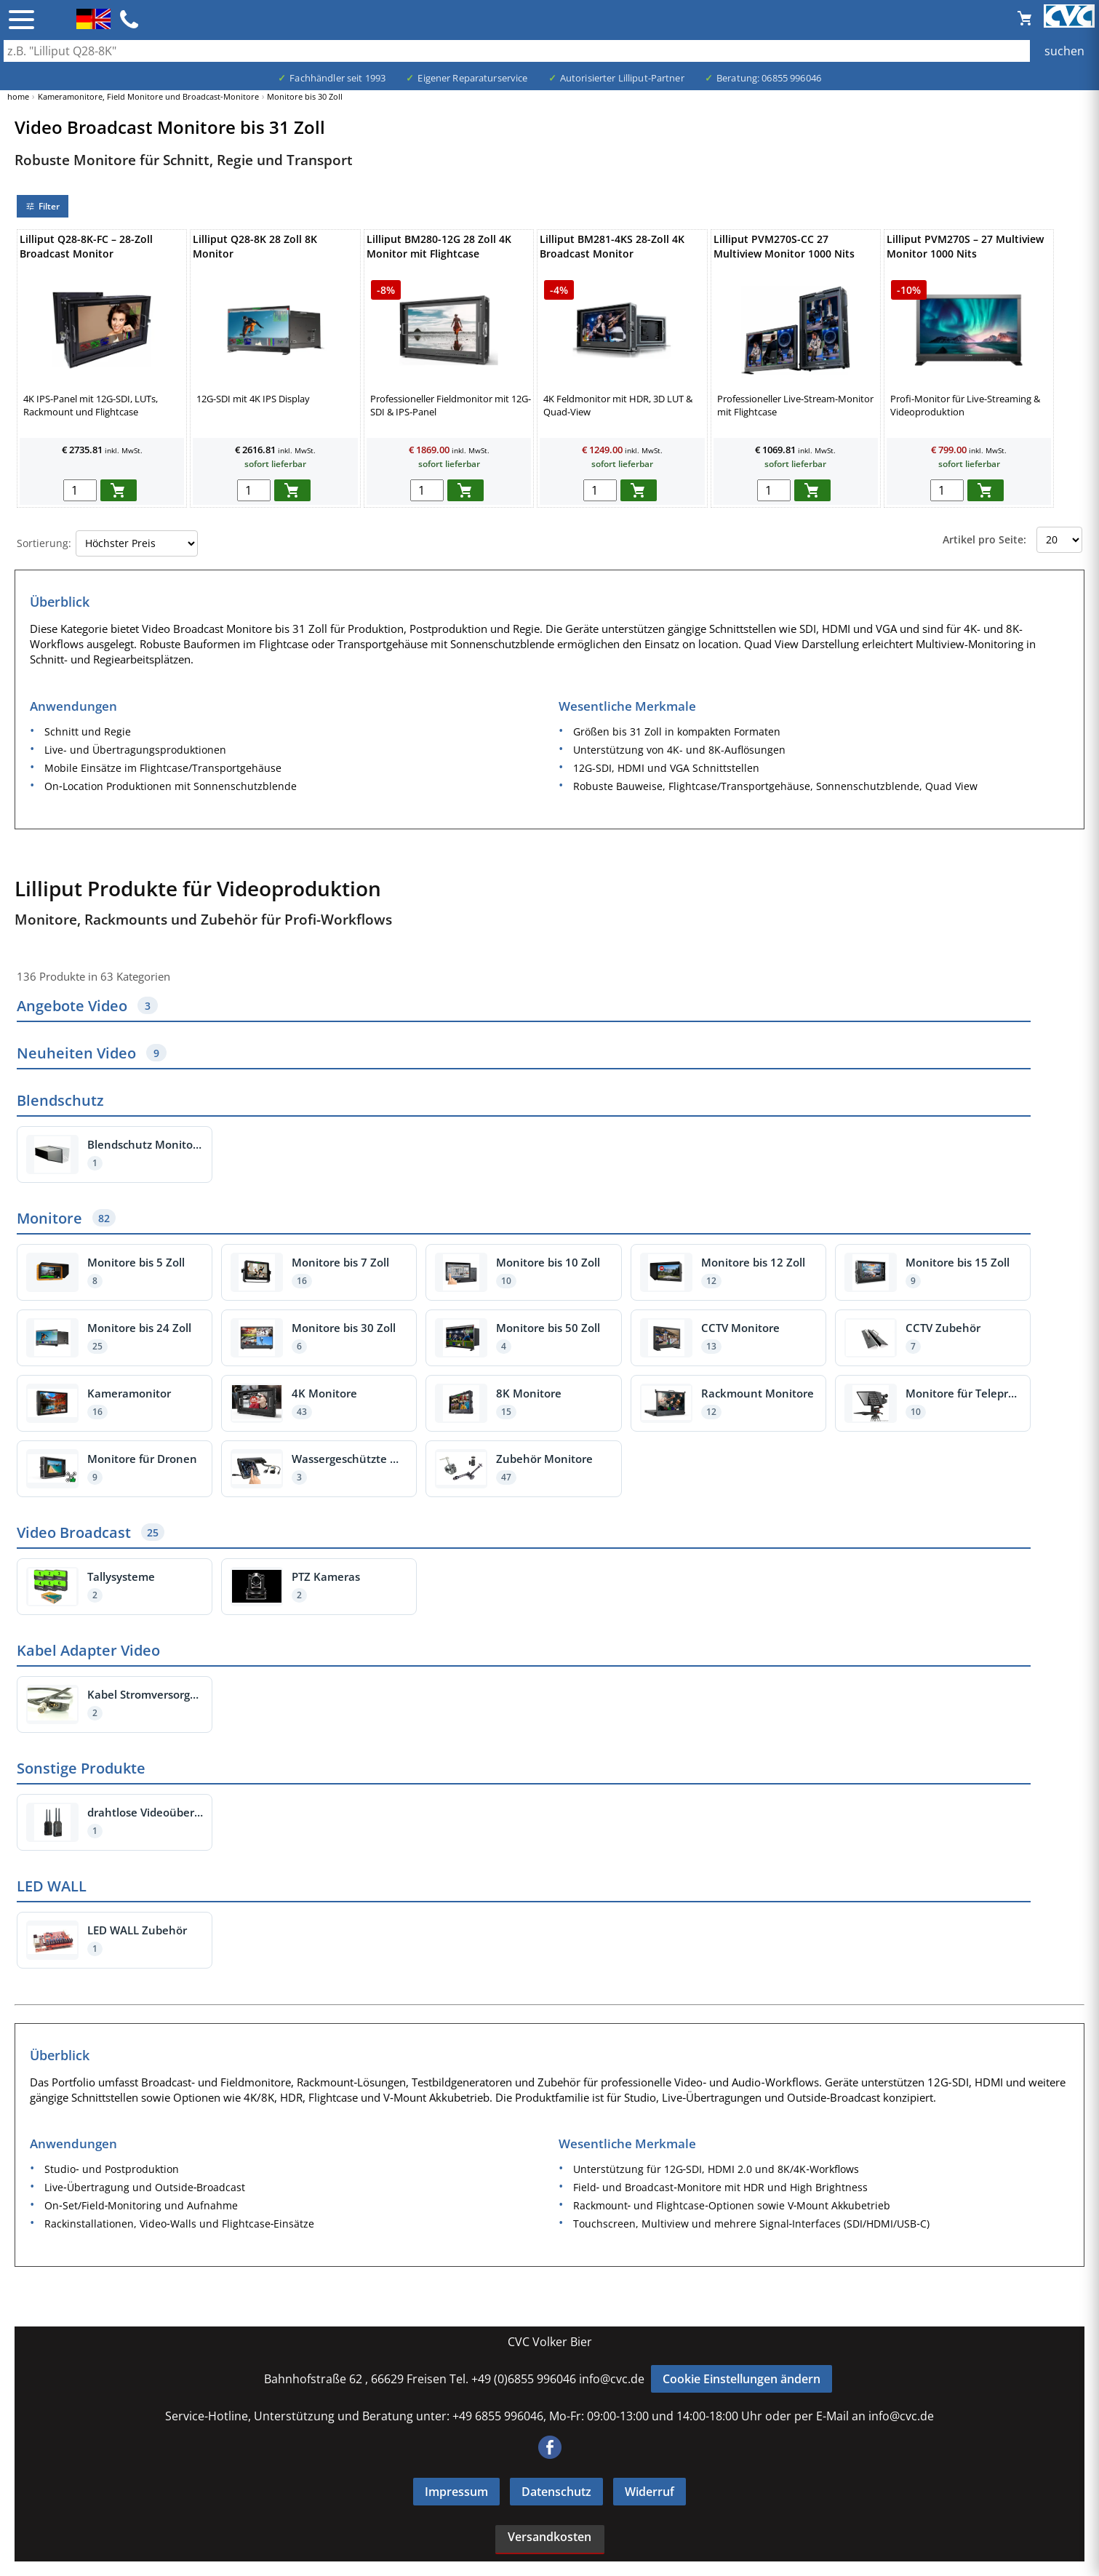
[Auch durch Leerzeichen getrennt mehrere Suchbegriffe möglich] (549, 50)
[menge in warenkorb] (80, 490)
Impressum (456, 2492)
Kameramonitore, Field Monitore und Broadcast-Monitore (148, 96)
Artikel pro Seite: (984, 539)
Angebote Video (87, 1006)
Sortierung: (44, 543)
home (18, 96)
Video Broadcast (90, 1532)
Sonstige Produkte (81, 1768)
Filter (42, 206)
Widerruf (649, 2492)
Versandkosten (549, 2537)
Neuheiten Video (92, 1053)
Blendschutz (60, 1100)
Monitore (66, 1218)
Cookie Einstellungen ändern (741, 2379)
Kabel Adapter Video (88, 1650)
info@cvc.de (611, 2379)
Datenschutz (556, 2492)
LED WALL (52, 1886)
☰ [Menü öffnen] (21, 19)
